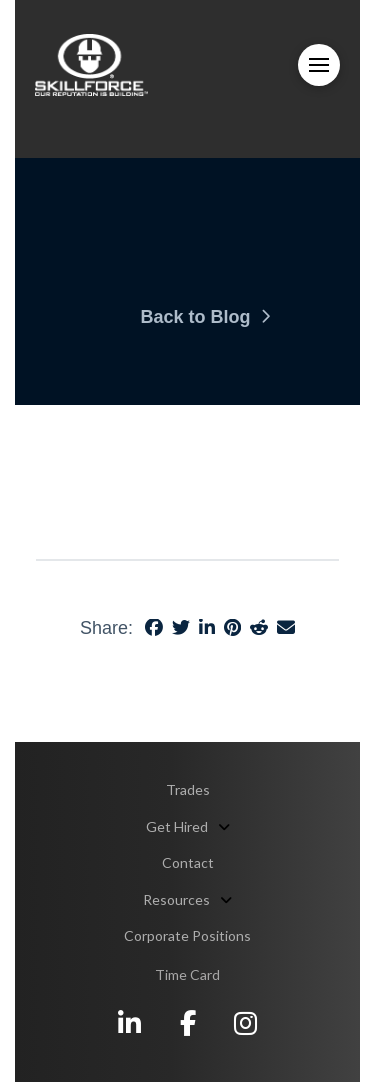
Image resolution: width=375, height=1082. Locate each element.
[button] (319, 65)
